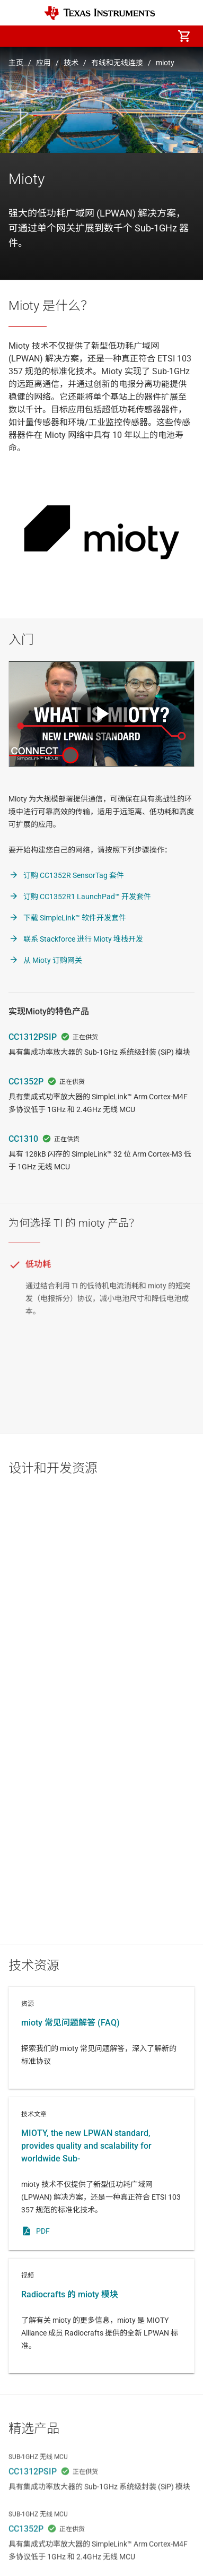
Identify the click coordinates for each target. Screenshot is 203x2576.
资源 (101, 2038)
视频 (101, 2316)
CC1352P (25, 1081)
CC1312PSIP (32, 1037)
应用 (43, 62)
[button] (19, 36)
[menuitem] (95, 36)
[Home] (99, 13)
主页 (15, 62)
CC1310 (23, 1139)
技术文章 (101, 2173)
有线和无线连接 (117, 62)
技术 (71, 62)
